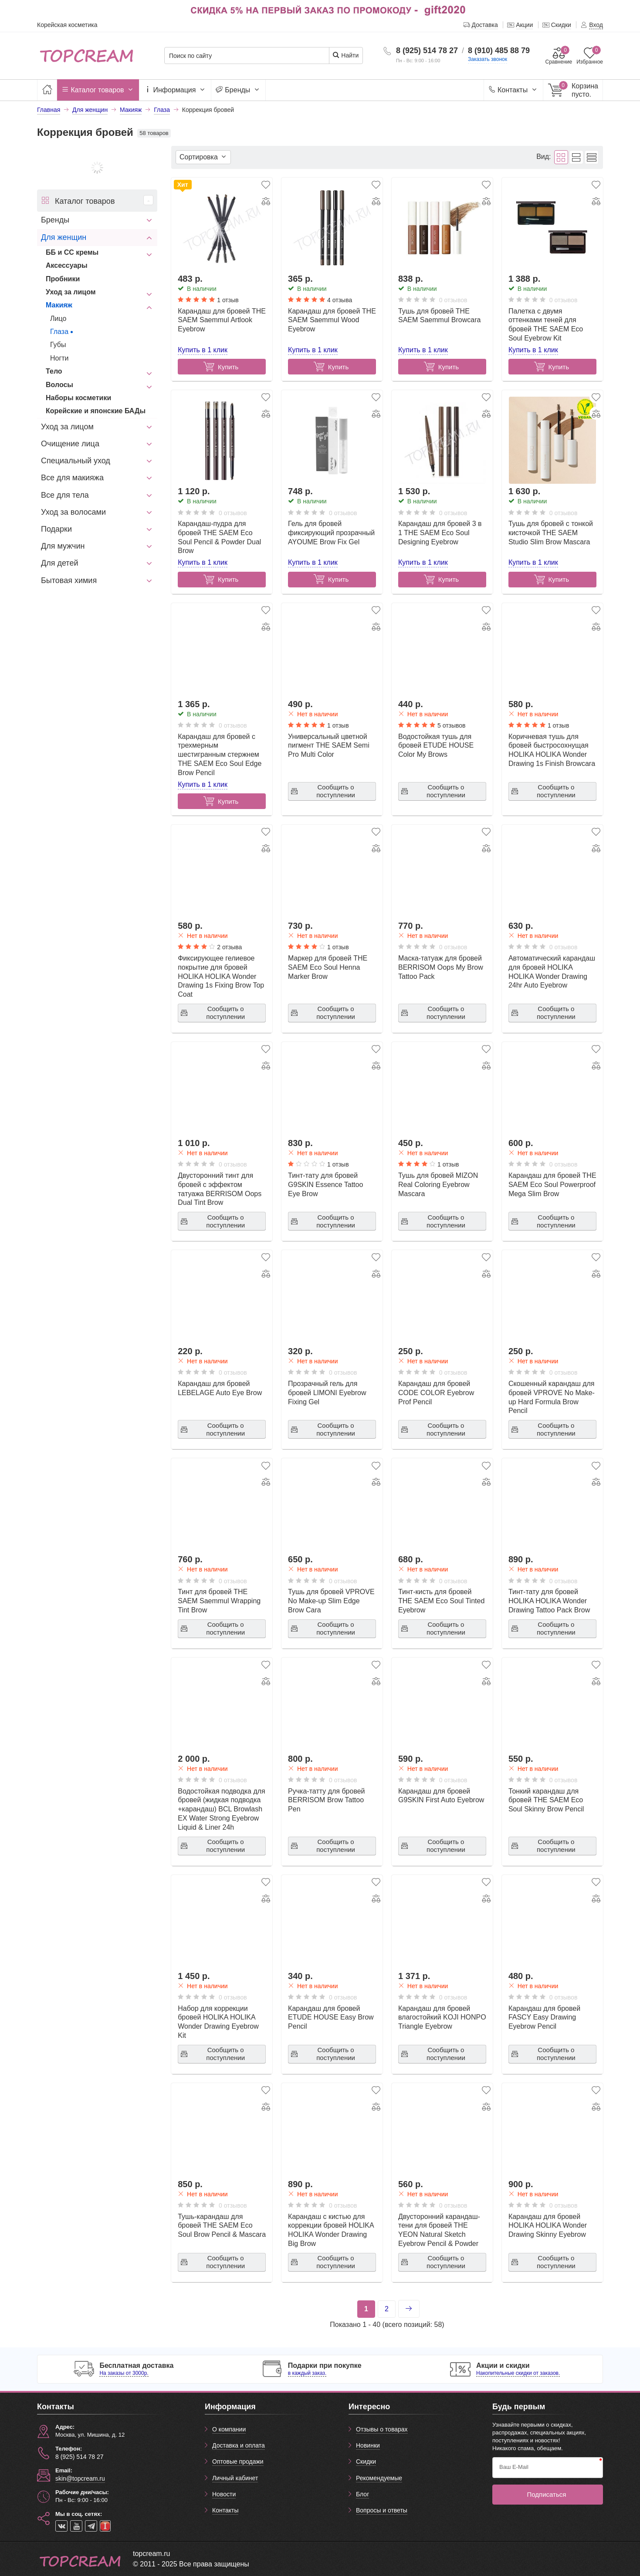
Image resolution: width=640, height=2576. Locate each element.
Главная (48, 109)
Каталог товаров (98, 90)
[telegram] (91, 2526)
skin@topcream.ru (80, 2478)
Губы (58, 344)
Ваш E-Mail (513, 2467)
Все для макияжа (72, 477)
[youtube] (76, 2526)
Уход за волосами (73, 512)
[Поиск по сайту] (247, 55)
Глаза (59, 331)
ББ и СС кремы (72, 252)
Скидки (366, 2461)
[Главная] (47, 90)
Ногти (59, 358)
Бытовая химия (69, 580)
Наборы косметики (78, 397)
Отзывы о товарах (382, 2429)
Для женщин (63, 237)
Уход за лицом (71, 292)
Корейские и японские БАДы (96, 411)
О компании (229, 2429)
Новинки (368, 2445)
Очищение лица (70, 443)
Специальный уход (75, 460)
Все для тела (65, 495)
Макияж (59, 305)
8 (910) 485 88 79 (499, 50)
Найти (345, 55)
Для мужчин (63, 546)
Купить (331, 579)
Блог (362, 2494)
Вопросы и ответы (381, 2510)
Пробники (63, 279)
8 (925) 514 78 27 (427, 50)
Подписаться (546, 2494)
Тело (54, 371)
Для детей (59, 563)
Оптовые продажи (238, 2461)
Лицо (58, 318)
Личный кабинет (235, 2478)
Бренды (238, 90)
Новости (224, 2494)
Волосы (59, 384)
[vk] (61, 2526)
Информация (175, 90)
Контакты (513, 90)
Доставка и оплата (238, 2445)
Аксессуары (67, 265)
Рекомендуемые (379, 2478)
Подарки (56, 529)
